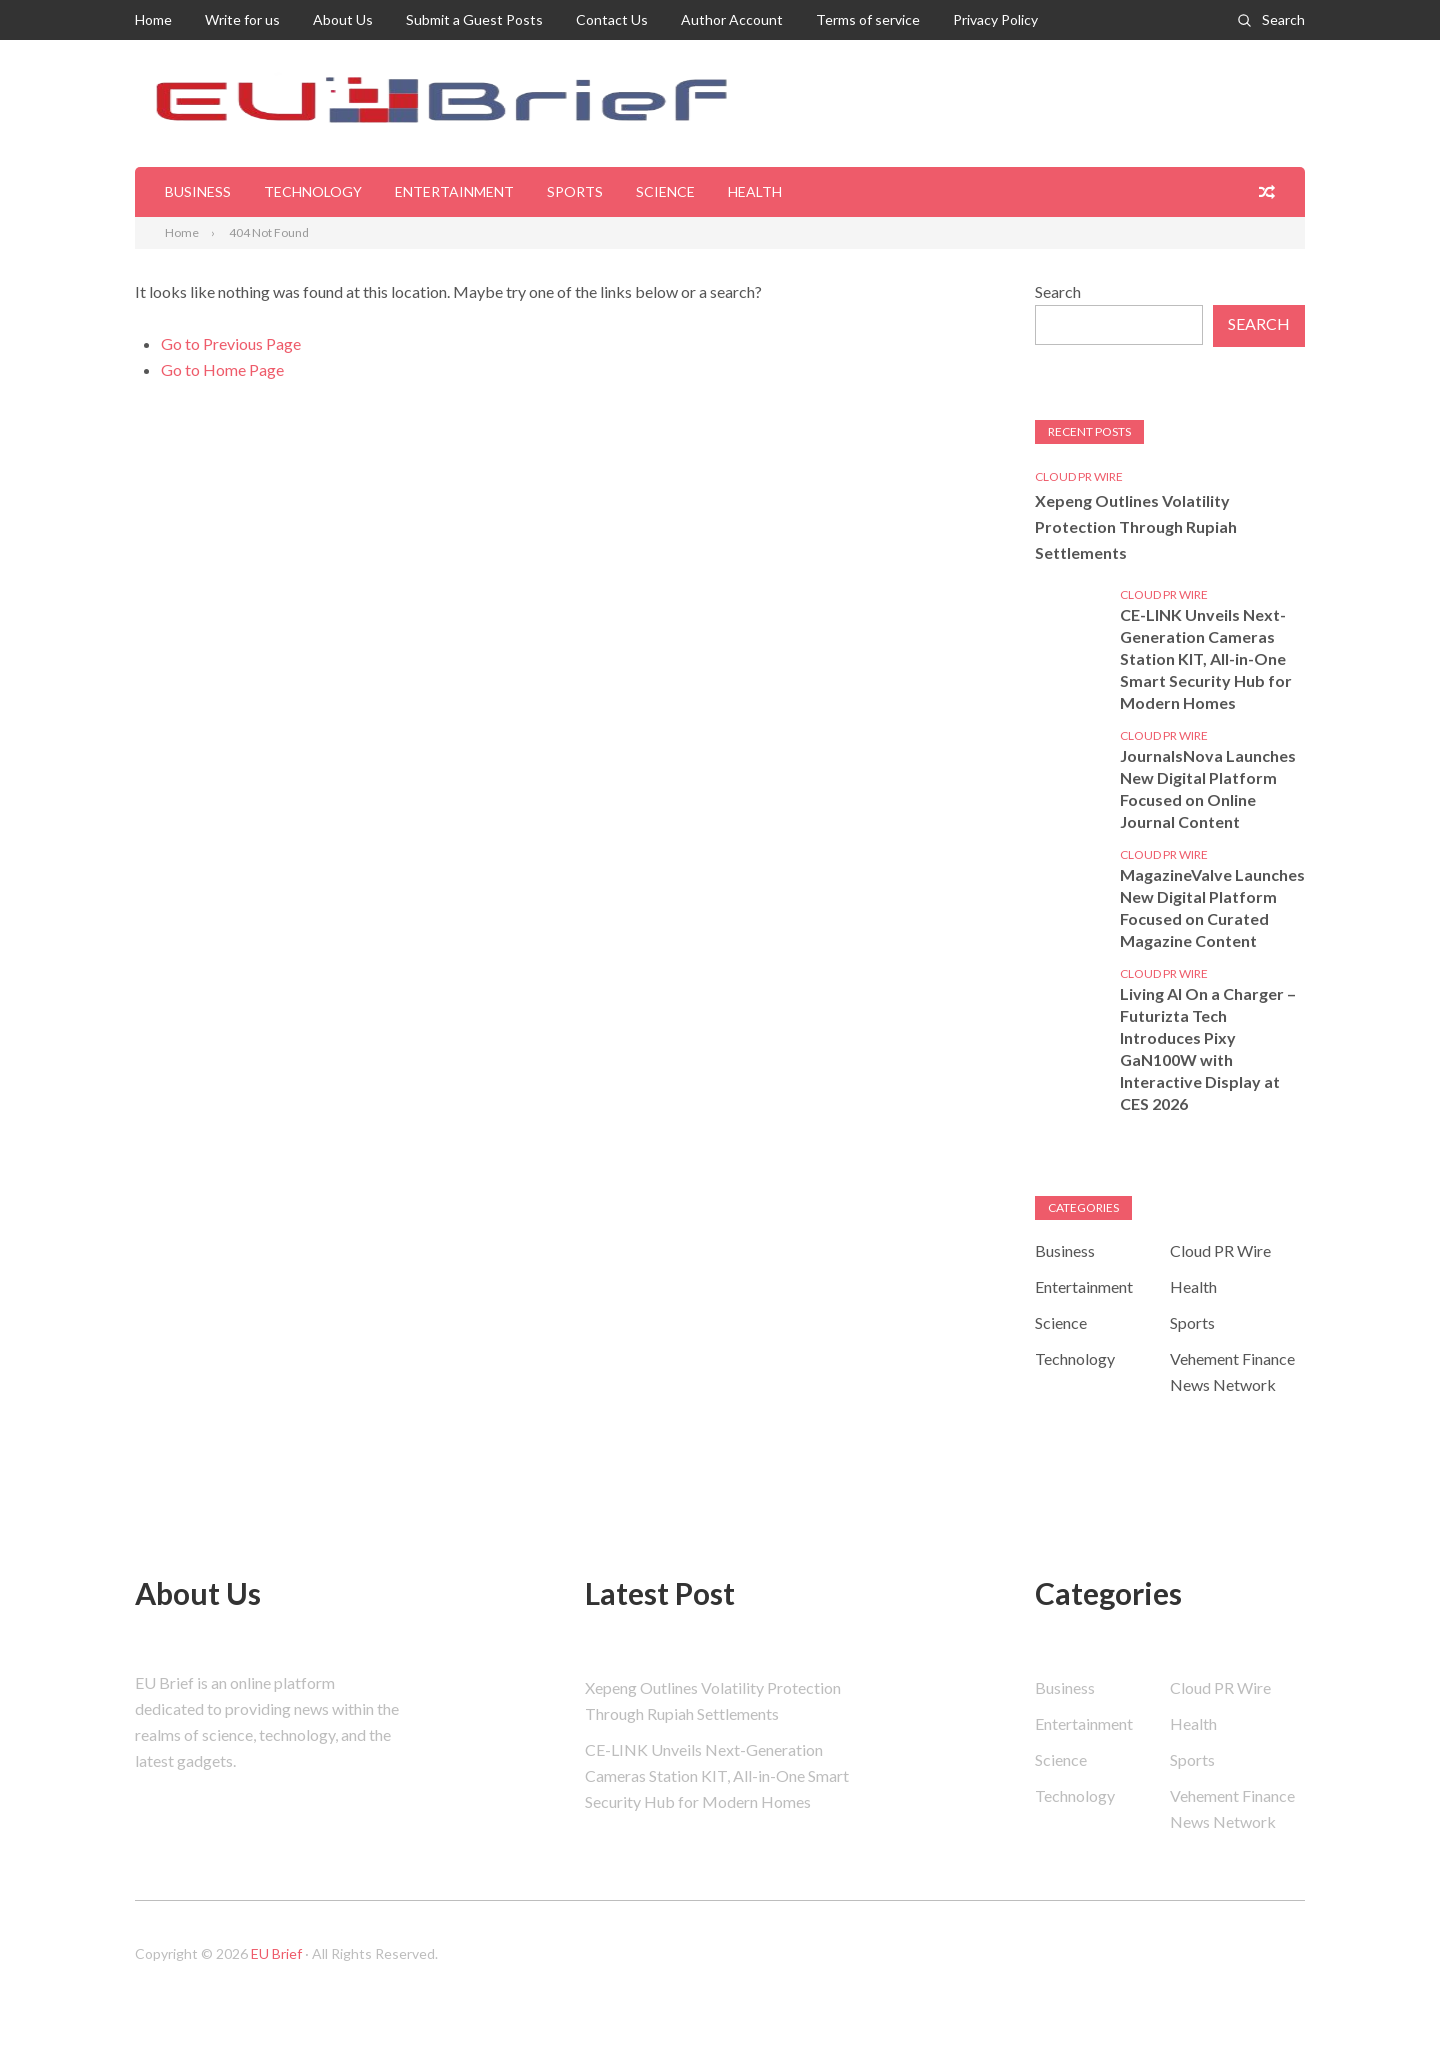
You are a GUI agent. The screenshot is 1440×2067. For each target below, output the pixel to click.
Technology (313, 191)
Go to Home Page (222, 369)
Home (153, 19)
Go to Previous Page (231, 343)
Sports (575, 191)
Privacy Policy (995, 19)
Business (198, 191)
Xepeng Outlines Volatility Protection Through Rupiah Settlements (1136, 526)
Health (755, 191)
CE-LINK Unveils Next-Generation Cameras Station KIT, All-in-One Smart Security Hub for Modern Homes (1206, 658)
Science (665, 191)
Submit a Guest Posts (474, 19)
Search (1283, 19)
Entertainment (454, 191)
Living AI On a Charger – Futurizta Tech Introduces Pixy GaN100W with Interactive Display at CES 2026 (1208, 1048)
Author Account (732, 19)
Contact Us (612, 19)
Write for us (242, 19)
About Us (343, 19)
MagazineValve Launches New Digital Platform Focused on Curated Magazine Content (1212, 907)
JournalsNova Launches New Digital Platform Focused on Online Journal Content (1208, 788)
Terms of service (868, 19)
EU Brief (276, 1953)
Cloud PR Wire (1079, 476)
